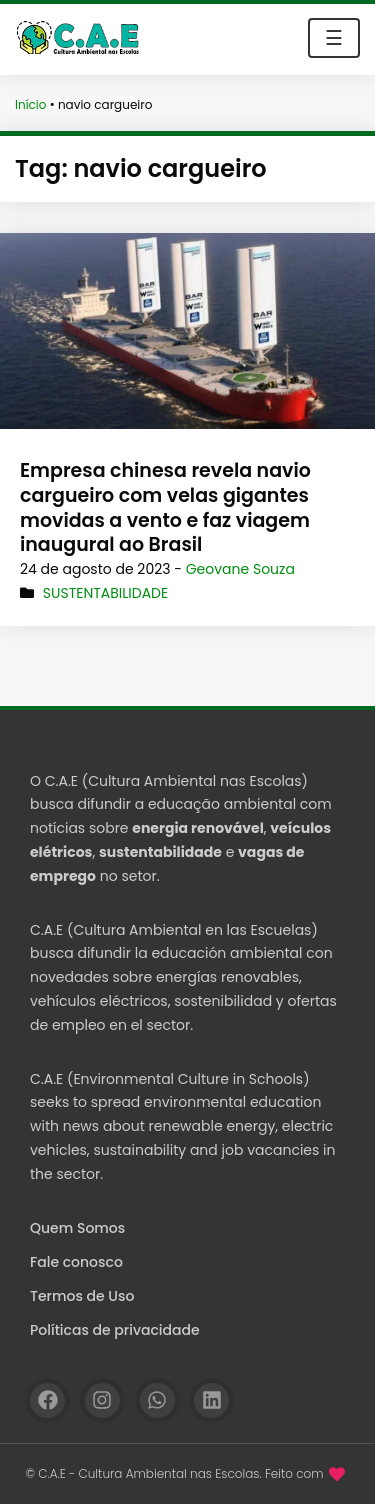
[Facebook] (47, 1400)
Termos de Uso (82, 1296)
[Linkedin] (211, 1400)
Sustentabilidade (105, 593)
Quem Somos (77, 1228)
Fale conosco (76, 1262)
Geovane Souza (240, 569)
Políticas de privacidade (115, 1330)
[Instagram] (102, 1400)
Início (31, 104)
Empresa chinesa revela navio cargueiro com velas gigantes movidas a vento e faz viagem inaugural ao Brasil (165, 507)
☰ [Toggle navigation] (334, 38)
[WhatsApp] (157, 1400)
